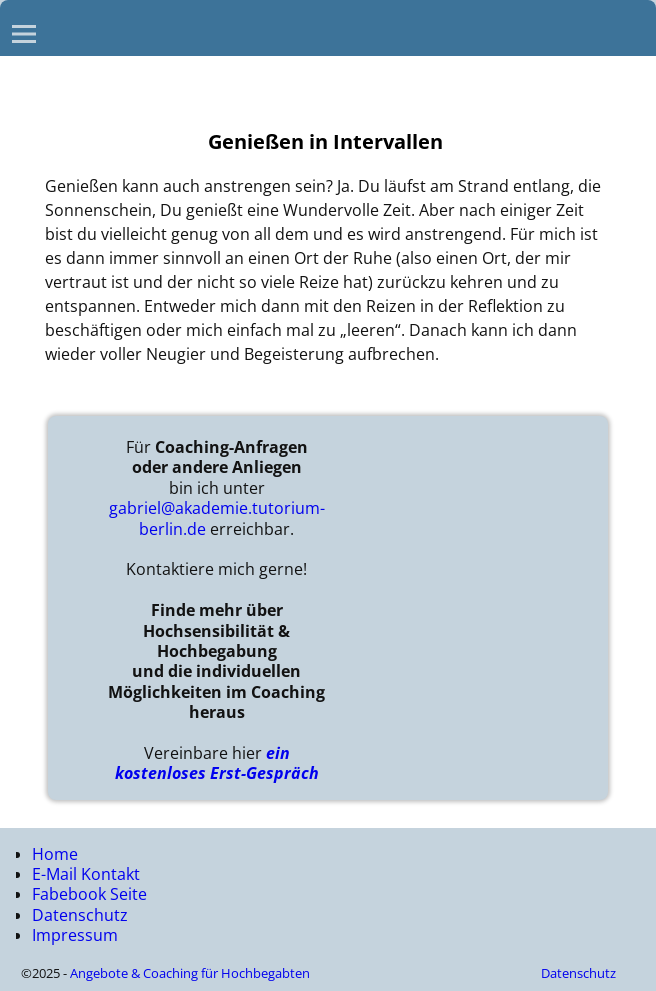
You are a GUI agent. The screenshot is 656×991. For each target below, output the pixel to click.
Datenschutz (80, 915)
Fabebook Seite (89, 894)
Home (55, 854)
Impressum (75, 935)
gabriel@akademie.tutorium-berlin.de (217, 518)
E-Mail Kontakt (86, 874)
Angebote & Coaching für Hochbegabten (190, 973)
